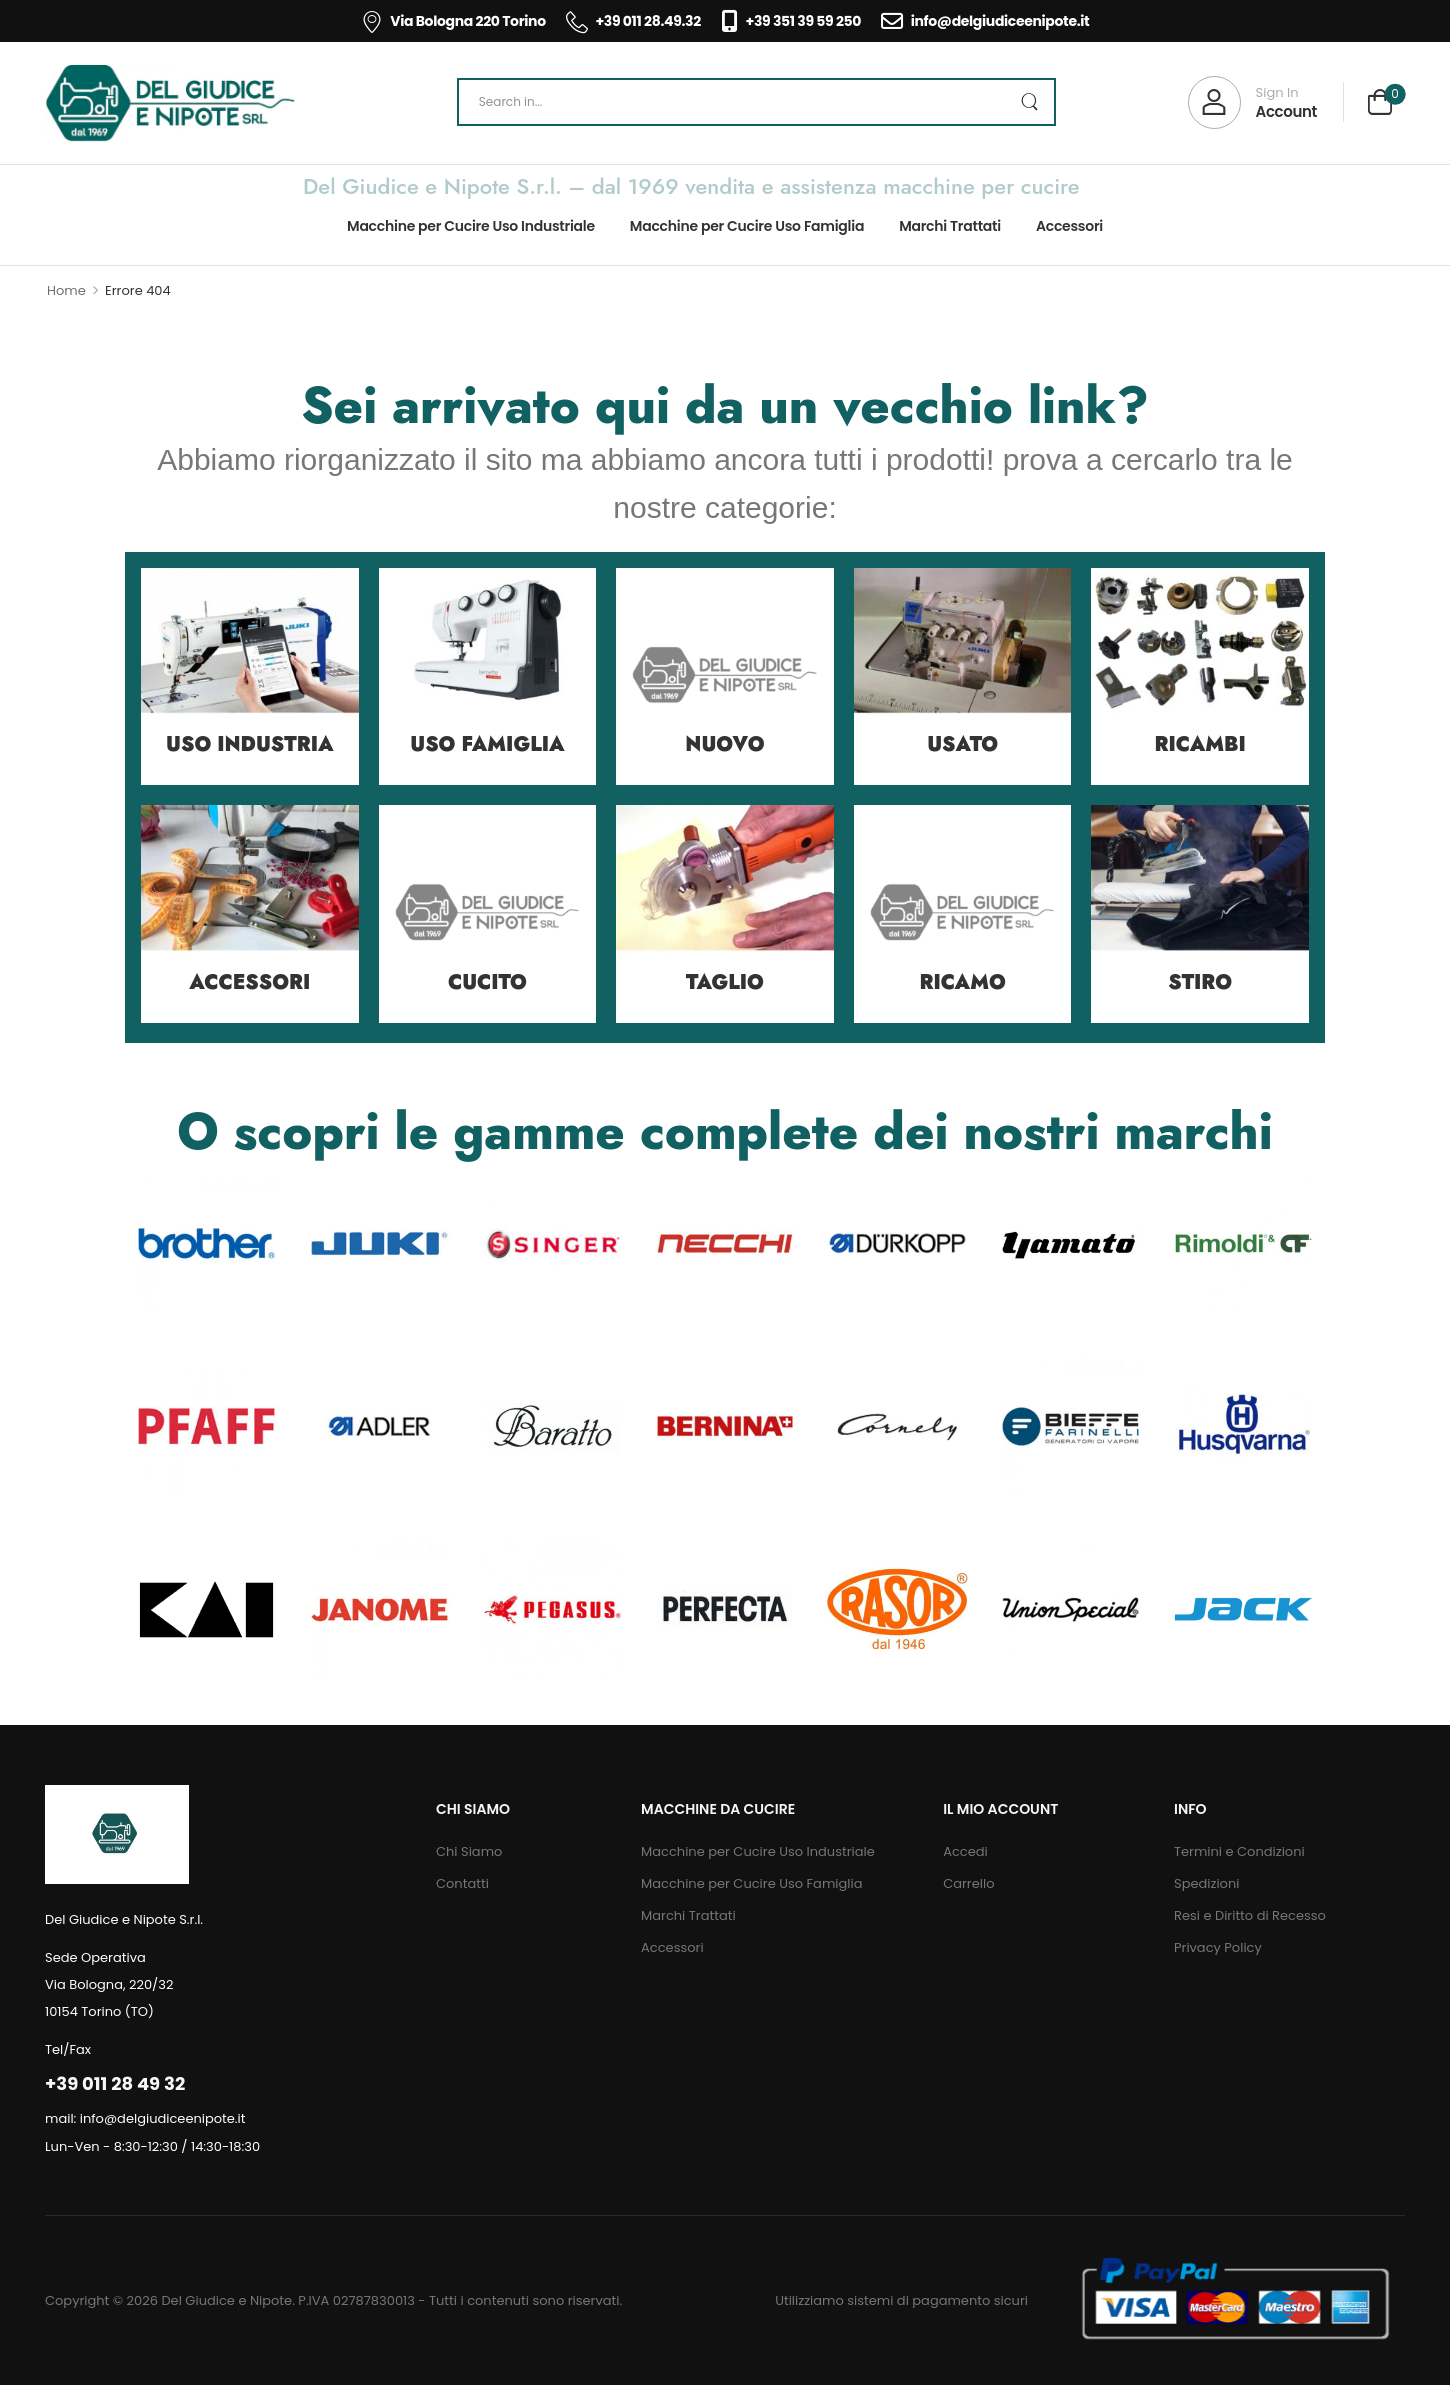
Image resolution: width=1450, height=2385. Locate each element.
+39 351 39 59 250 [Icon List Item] (791, 21)
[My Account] (1252, 102)
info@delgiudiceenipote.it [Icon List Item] (985, 21)
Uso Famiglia (487, 744)
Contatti (462, 1883)
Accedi (965, 1851)
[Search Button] (1029, 102)
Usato (962, 744)
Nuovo (724, 744)
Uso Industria (250, 744)
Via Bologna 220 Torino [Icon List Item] (453, 21)
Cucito (487, 982)
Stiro (1200, 982)
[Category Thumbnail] (250, 677)
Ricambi (1199, 744)
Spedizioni (1206, 1883)
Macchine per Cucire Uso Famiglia (747, 226)
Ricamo (962, 982)
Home (66, 290)
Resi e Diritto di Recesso (1250, 1915)
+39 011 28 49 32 (115, 2083)
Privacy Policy (1218, 1947)
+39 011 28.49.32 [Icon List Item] (633, 21)
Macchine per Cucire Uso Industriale (471, 226)
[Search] (756, 102)
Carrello (968, 1883)
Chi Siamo (469, 1851)
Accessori (1069, 226)
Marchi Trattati (950, 226)
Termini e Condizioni (1239, 1851)
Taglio (725, 982)
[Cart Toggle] (1380, 104)
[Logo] (170, 103)
